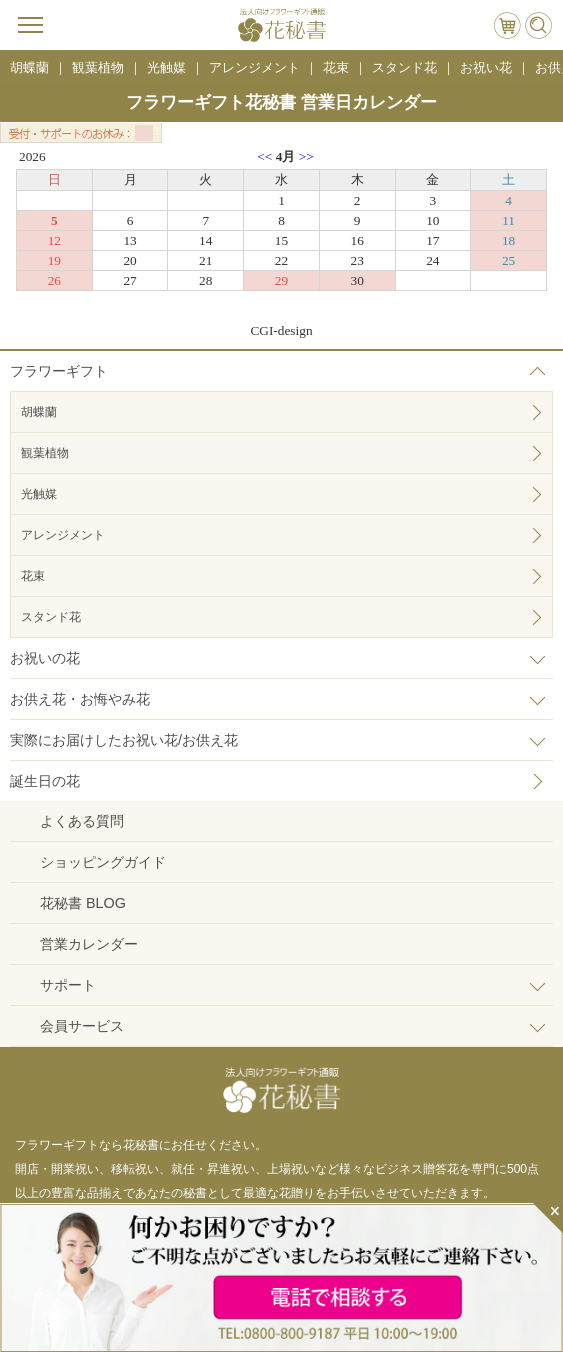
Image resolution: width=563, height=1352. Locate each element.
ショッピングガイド (103, 862)
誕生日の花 (45, 781)
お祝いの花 (45, 658)
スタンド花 (51, 617)
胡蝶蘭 (39, 412)
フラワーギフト (59, 371)
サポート (68, 985)
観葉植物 (45, 453)
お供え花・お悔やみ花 (80, 699)
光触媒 (39, 494)
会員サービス (82, 1026)
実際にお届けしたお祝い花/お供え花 (124, 740)
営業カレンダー (89, 944)
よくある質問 (82, 821)
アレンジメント (63, 535)
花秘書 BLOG (83, 903)
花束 (33, 576)
